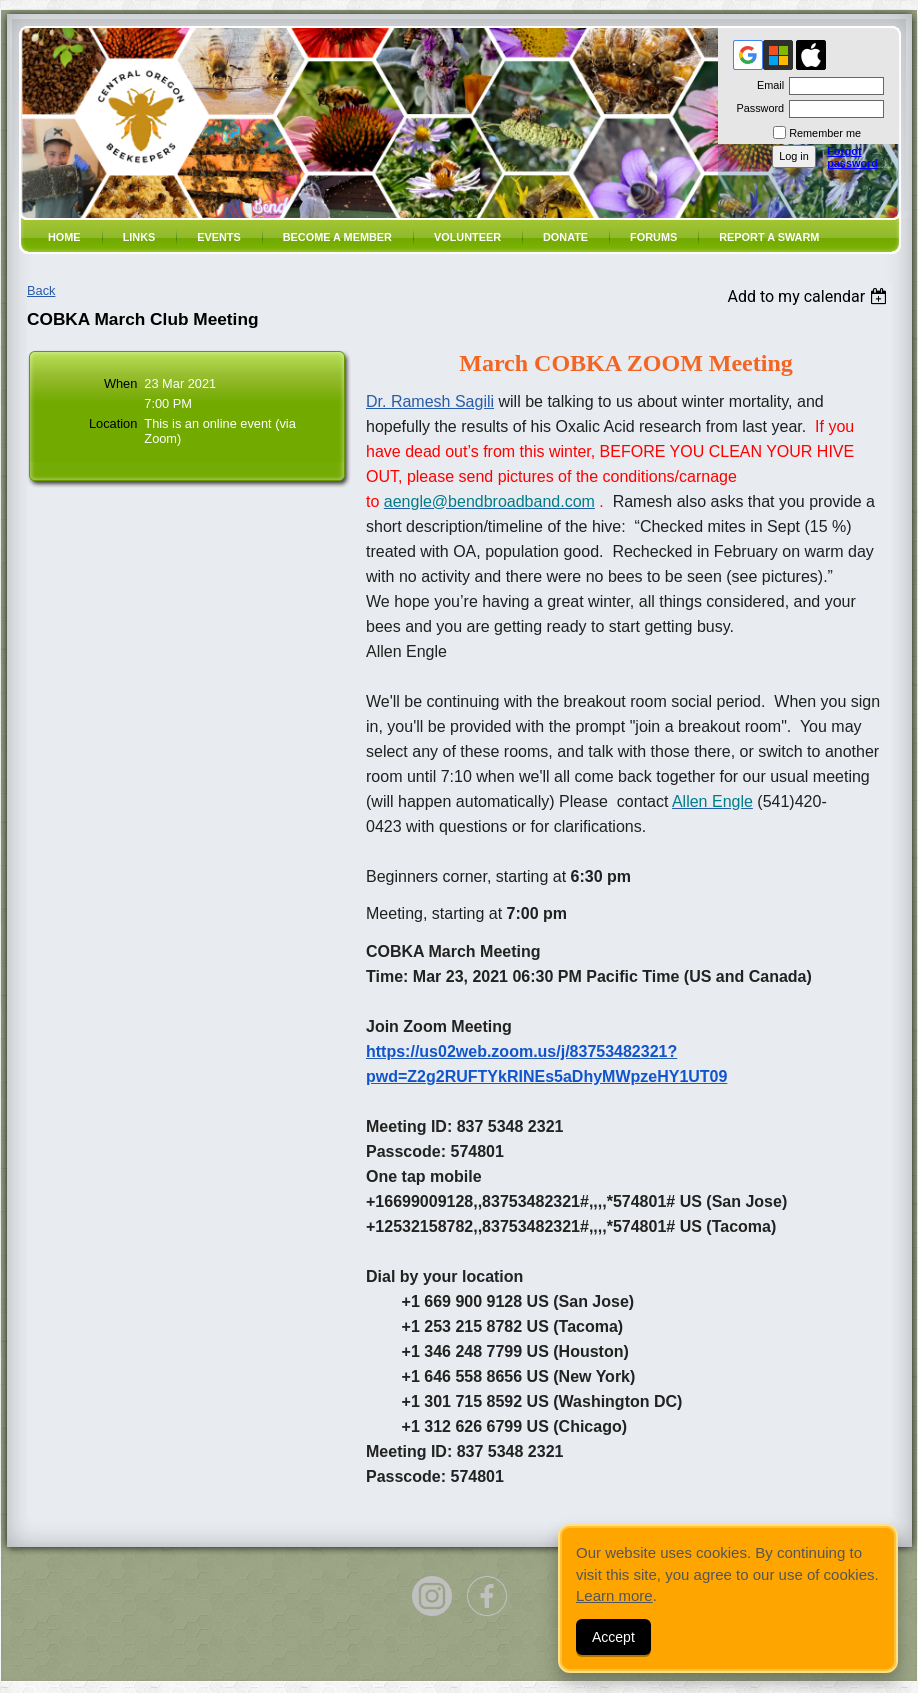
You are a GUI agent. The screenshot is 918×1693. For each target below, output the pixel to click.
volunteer (467, 237)
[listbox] (809, 296)
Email (767, 85)
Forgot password (852, 157)
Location (113, 423)
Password (756, 108)
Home (64, 237)
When (120, 383)
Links (139, 237)
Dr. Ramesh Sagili (430, 401)
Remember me (825, 133)
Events (219, 237)
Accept (613, 1637)
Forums (653, 237)
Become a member (337, 237)
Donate (565, 237)
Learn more (614, 1595)
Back (41, 290)
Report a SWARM (769, 237)
